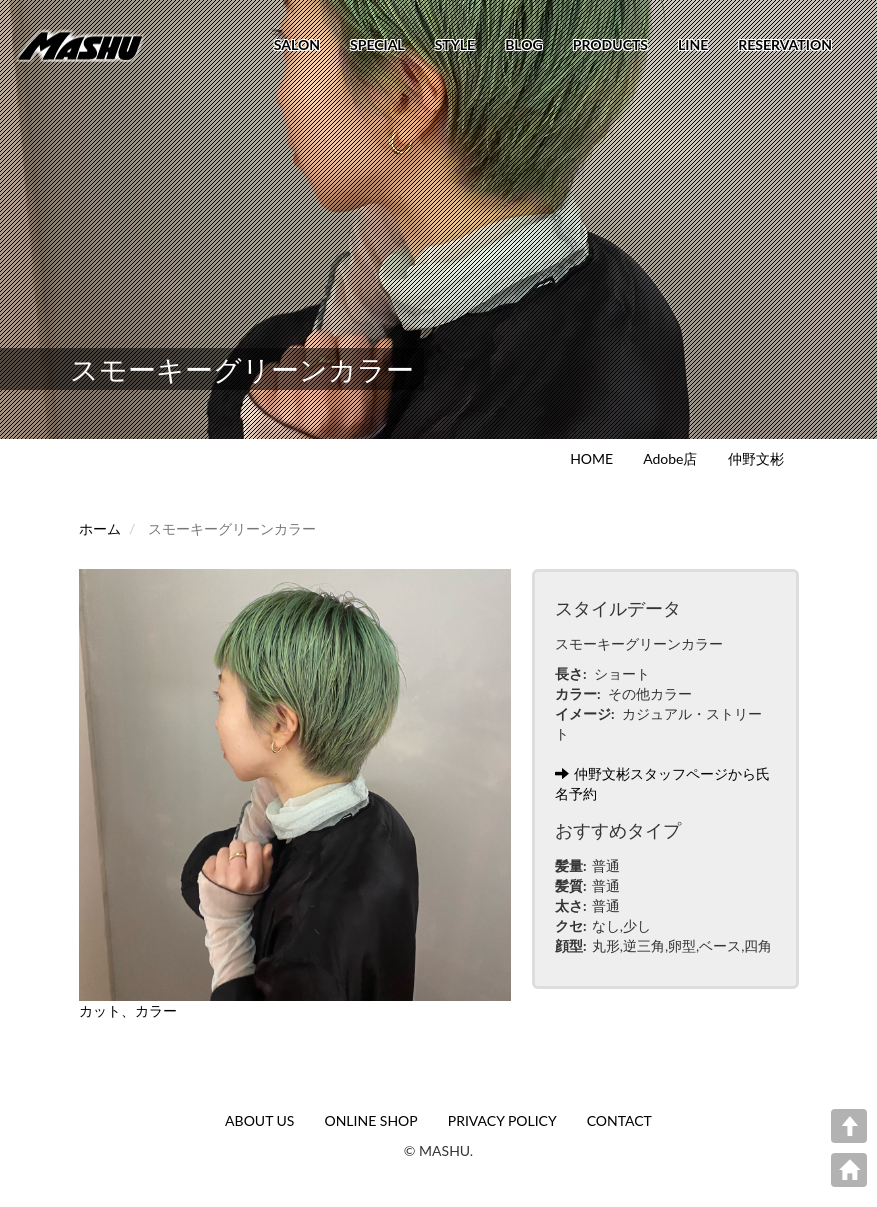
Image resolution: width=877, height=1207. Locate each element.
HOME (591, 458)
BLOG (524, 44)
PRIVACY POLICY (502, 1120)
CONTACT (619, 1120)
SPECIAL (377, 44)
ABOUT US (259, 1120)
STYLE (455, 44)
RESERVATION (785, 44)
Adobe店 (670, 458)
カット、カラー (128, 1010)
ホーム (100, 528)
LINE (693, 44)
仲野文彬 (756, 458)
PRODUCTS (610, 44)
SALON (297, 44)
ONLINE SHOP (370, 1120)
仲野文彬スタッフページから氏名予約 (662, 783)
